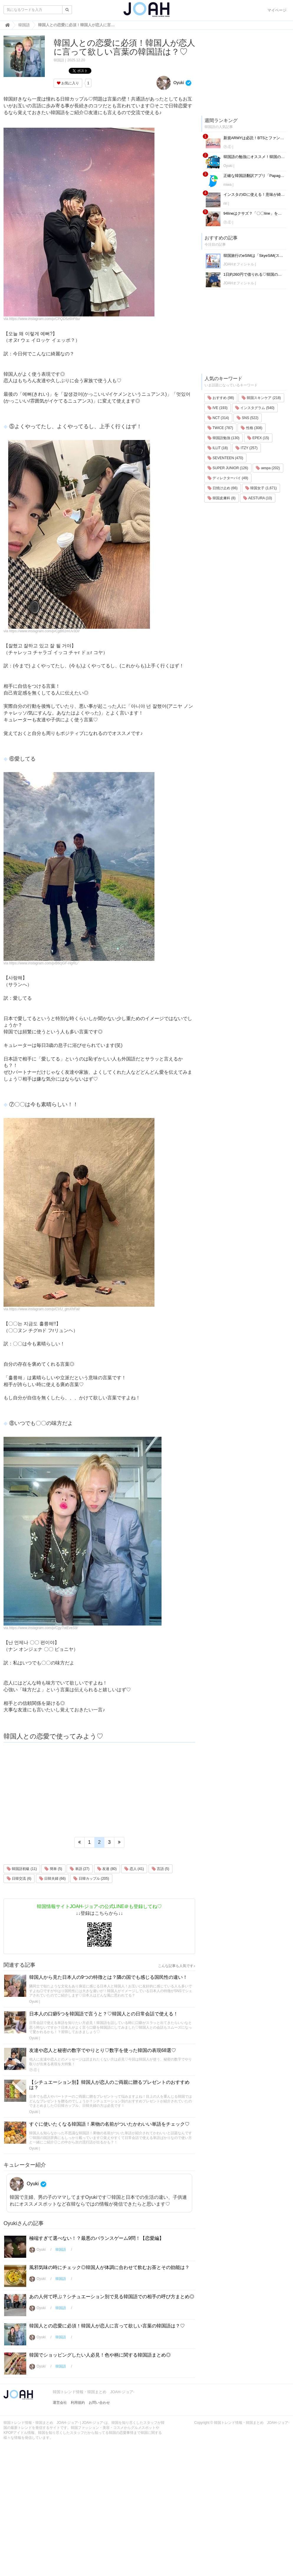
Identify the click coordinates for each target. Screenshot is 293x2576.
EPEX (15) (258, 438)
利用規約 (78, 2403)
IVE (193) (218, 408)
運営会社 (60, 2403)
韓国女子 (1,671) (261, 488)
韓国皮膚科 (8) (222, 498)
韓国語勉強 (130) (224, 438)
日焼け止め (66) (223, 488)
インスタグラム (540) (254, 408)
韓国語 (59, 60)
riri (225, 203)
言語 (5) (160, 1869)
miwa (227, 185)
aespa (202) (268, 468)
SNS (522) (247, 418)
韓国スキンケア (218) (261, 398)
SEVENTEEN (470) (225, 458)
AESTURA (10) (257, 498)
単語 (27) (79, 1869)
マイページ (277, 10)
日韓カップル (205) (91, 1878)
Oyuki (170, 82)
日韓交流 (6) (19, 1878)
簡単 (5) (53, 1869)
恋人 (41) (134, 1869)
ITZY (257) (246, 448)
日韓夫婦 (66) (52, 1878)
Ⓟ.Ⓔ (33, 2070)
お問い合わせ (99, 2403)
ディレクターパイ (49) (228, 478)
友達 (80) (107, 1869)
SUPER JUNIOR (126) (228, 468)
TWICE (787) (220, 428)
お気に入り (68, 83)
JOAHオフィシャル (238, 264)
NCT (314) (218, 418)
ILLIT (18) (218, 448)
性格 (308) (251, 428)
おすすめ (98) (221, 398)
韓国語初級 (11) (22, 1869)
